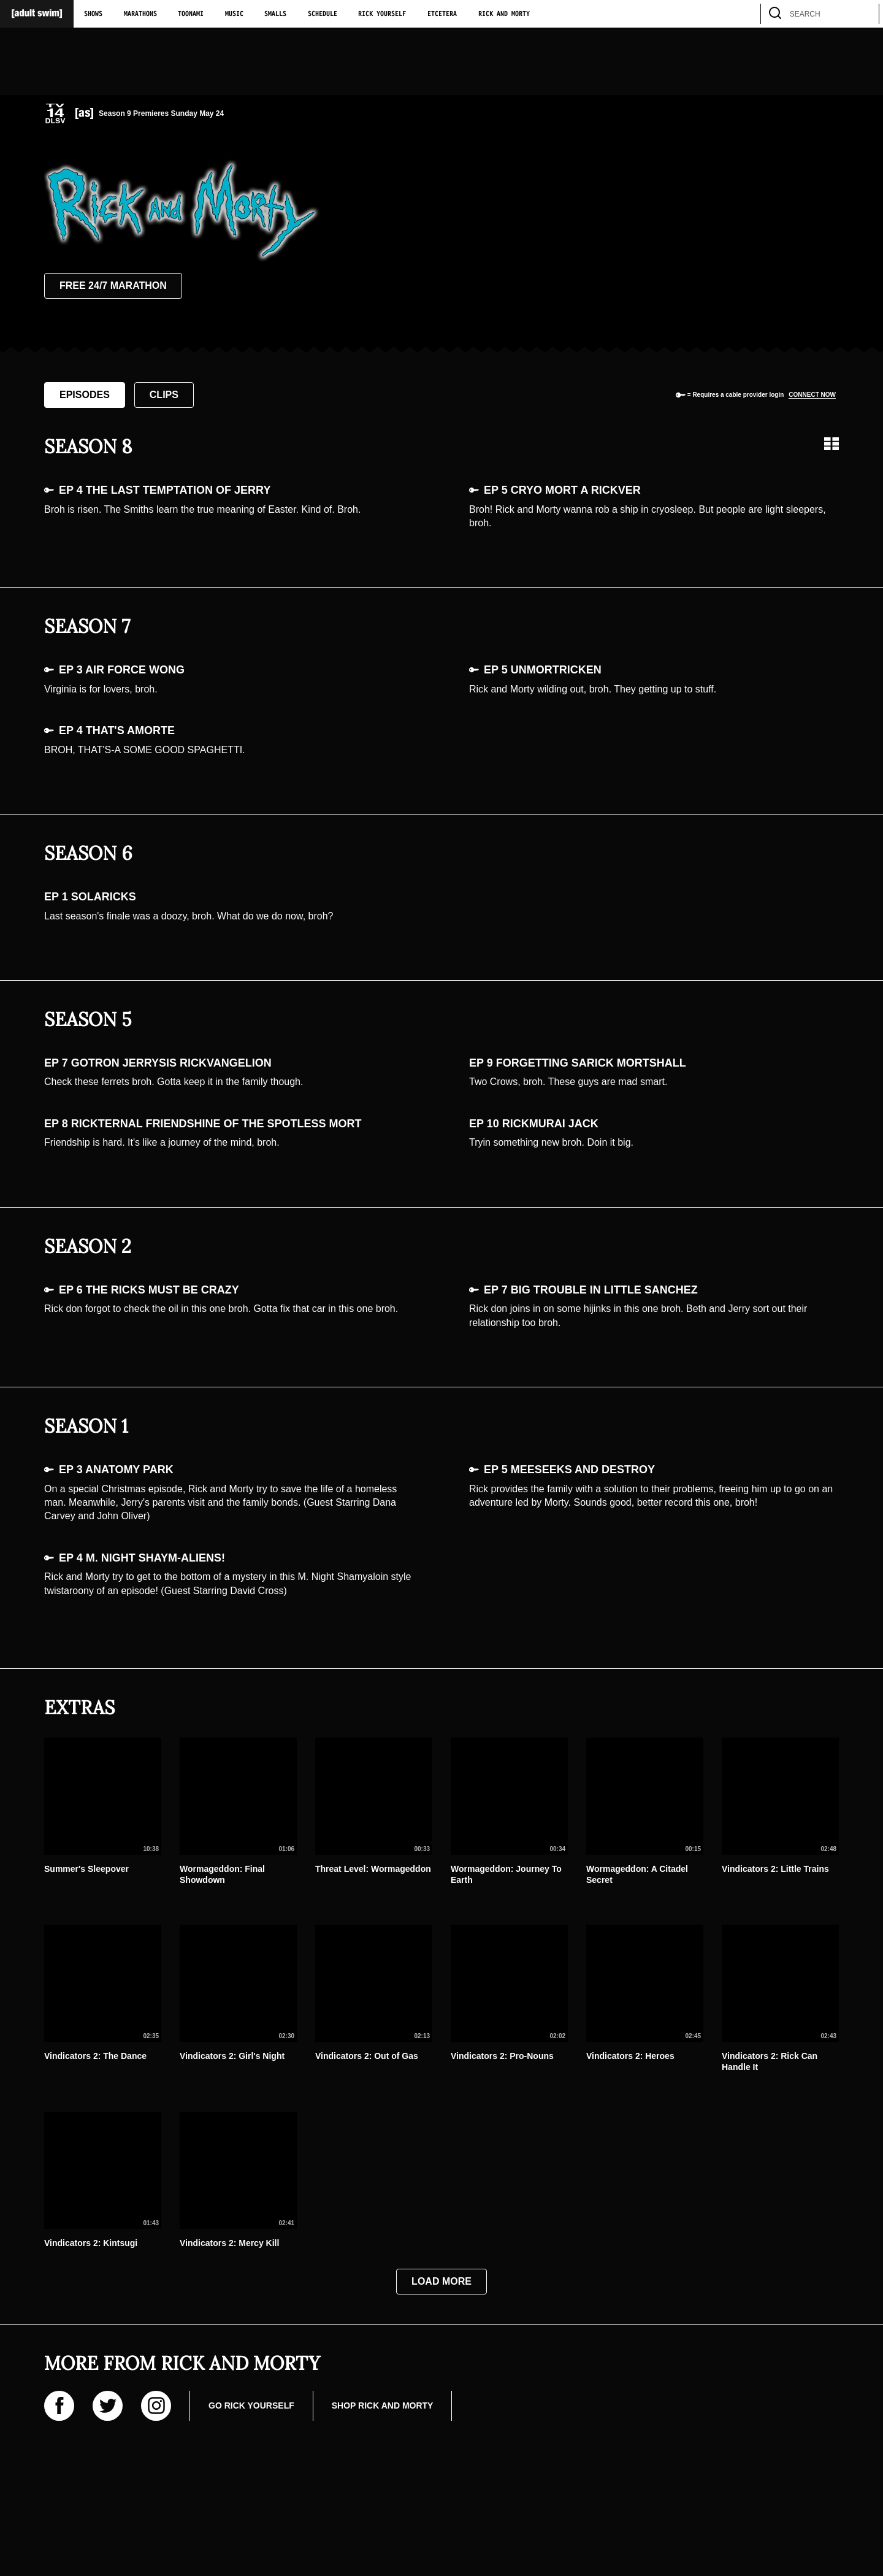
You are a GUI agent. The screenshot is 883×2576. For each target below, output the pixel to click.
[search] (864, 14)
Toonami (191, 14)
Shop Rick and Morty (383, 2405)
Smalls (275, 14)
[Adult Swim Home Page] (37, 14)
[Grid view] (831, 443)
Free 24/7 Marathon (113, 285)
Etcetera (442, 14)
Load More (441, 2281)
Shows (93, 14)
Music (234, 14)
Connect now (812, 394)
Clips (164, 394)
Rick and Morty (504, 14)
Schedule (322, 14)
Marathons (140, 14)
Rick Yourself (382, 14)
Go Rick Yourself (251, 2405)
